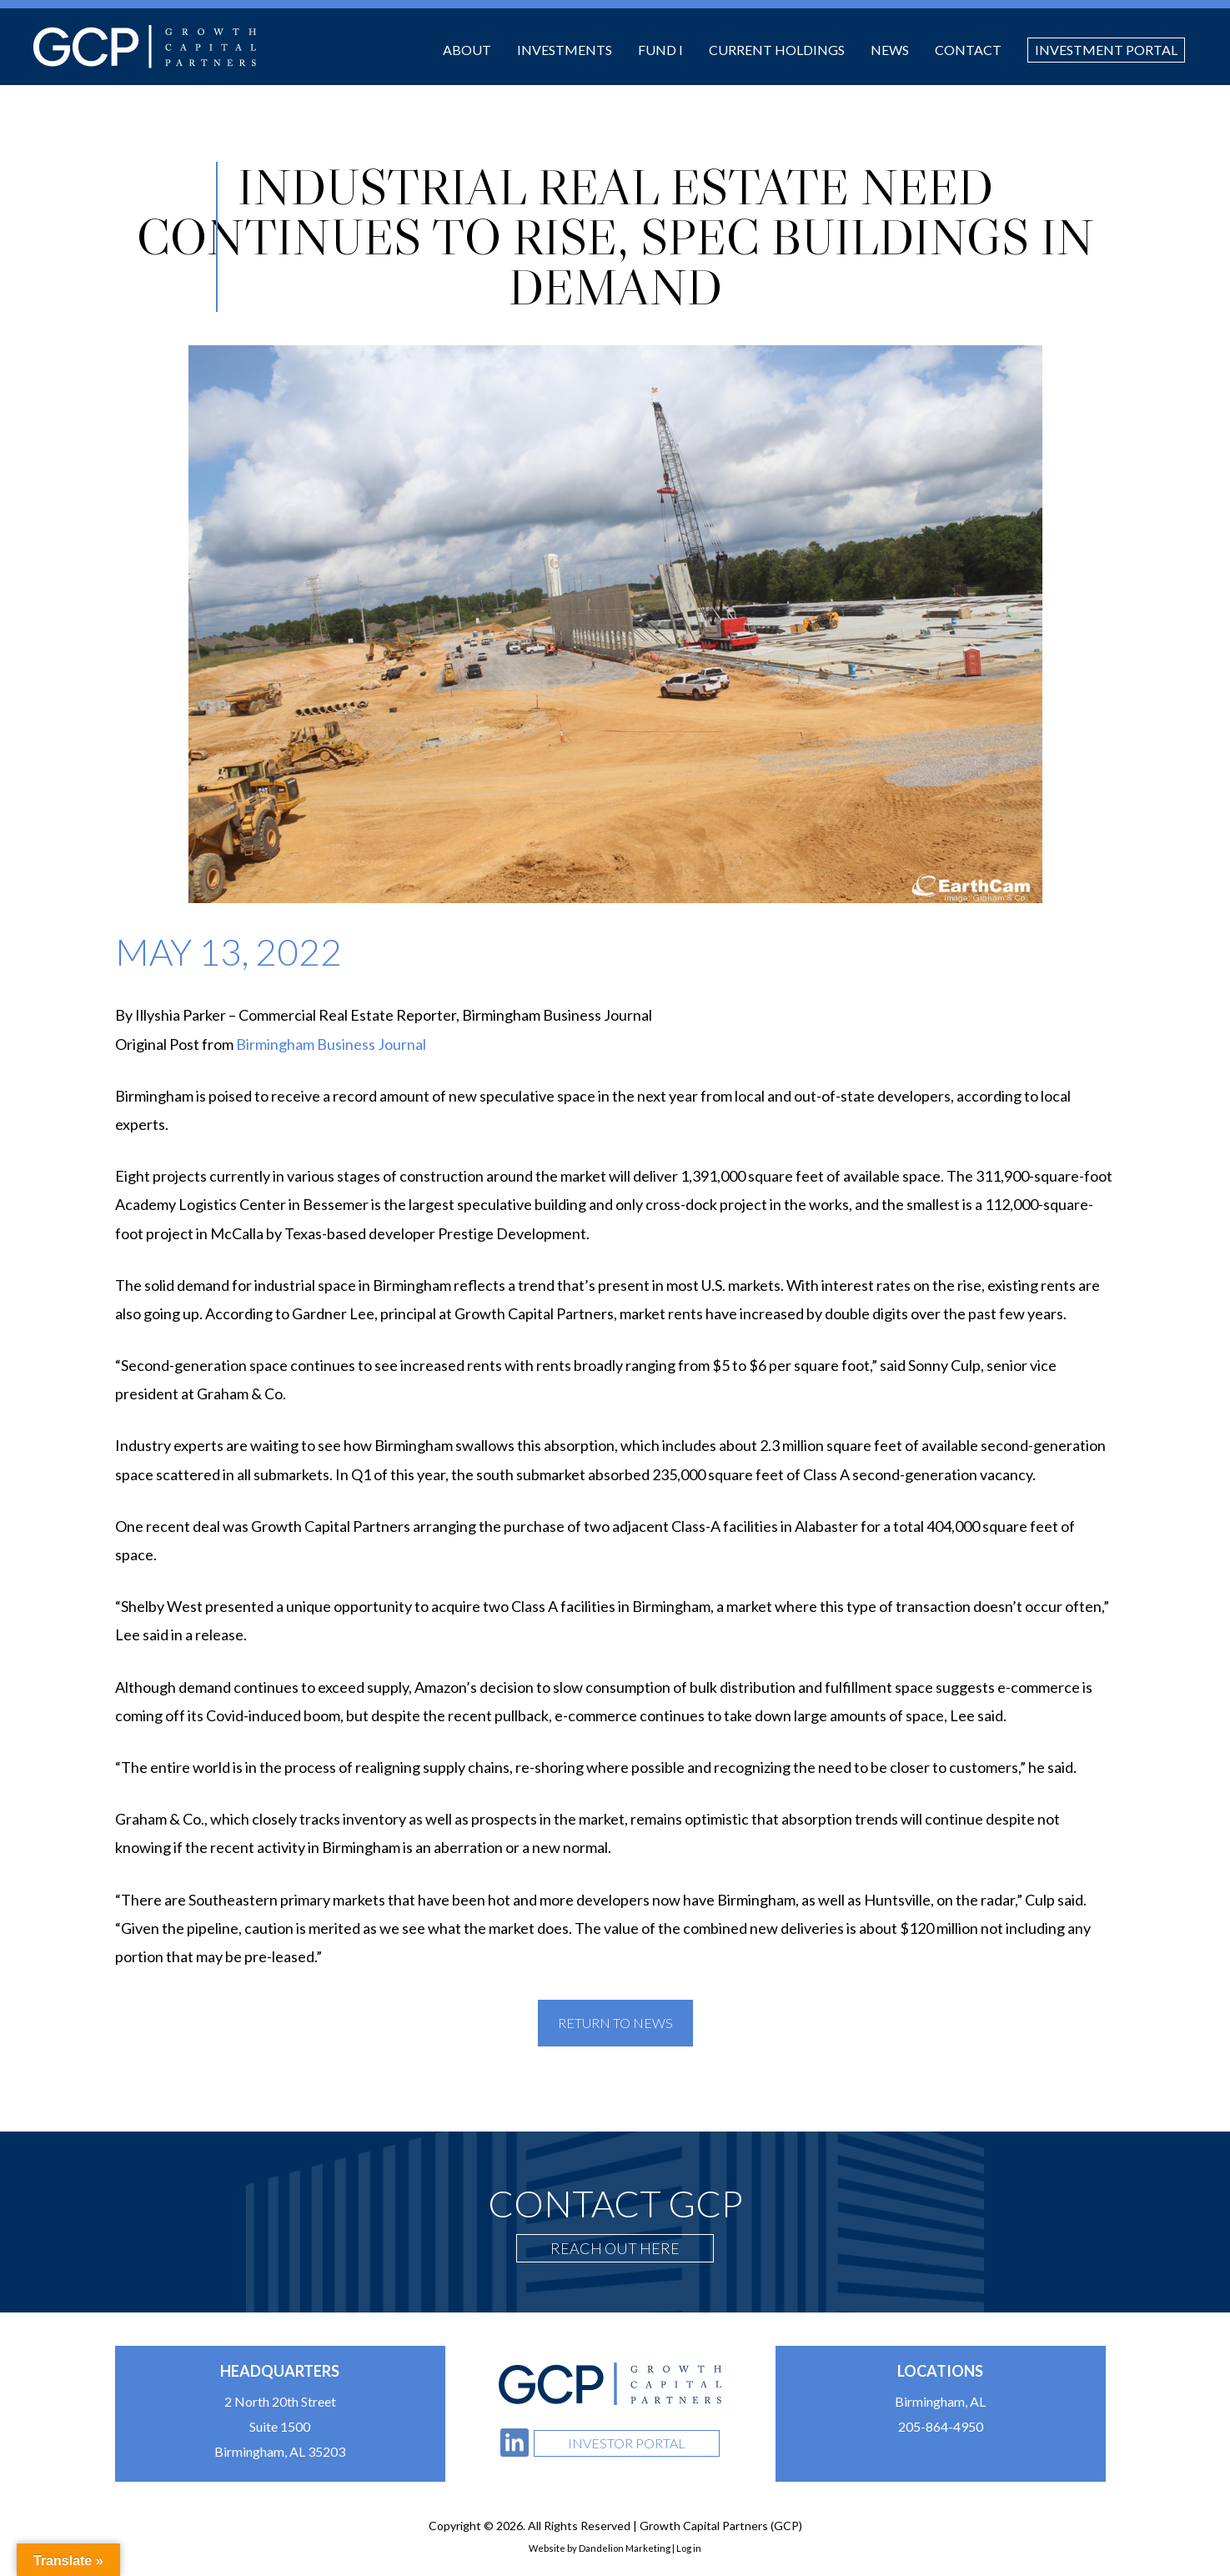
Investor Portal (626, 2443)
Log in (688, 2548)
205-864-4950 (940, 2426)
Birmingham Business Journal (331, 1044)
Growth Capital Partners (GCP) (144, 46)
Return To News (615, 2023)
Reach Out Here (615, 2248)
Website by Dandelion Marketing (599, 2548)
